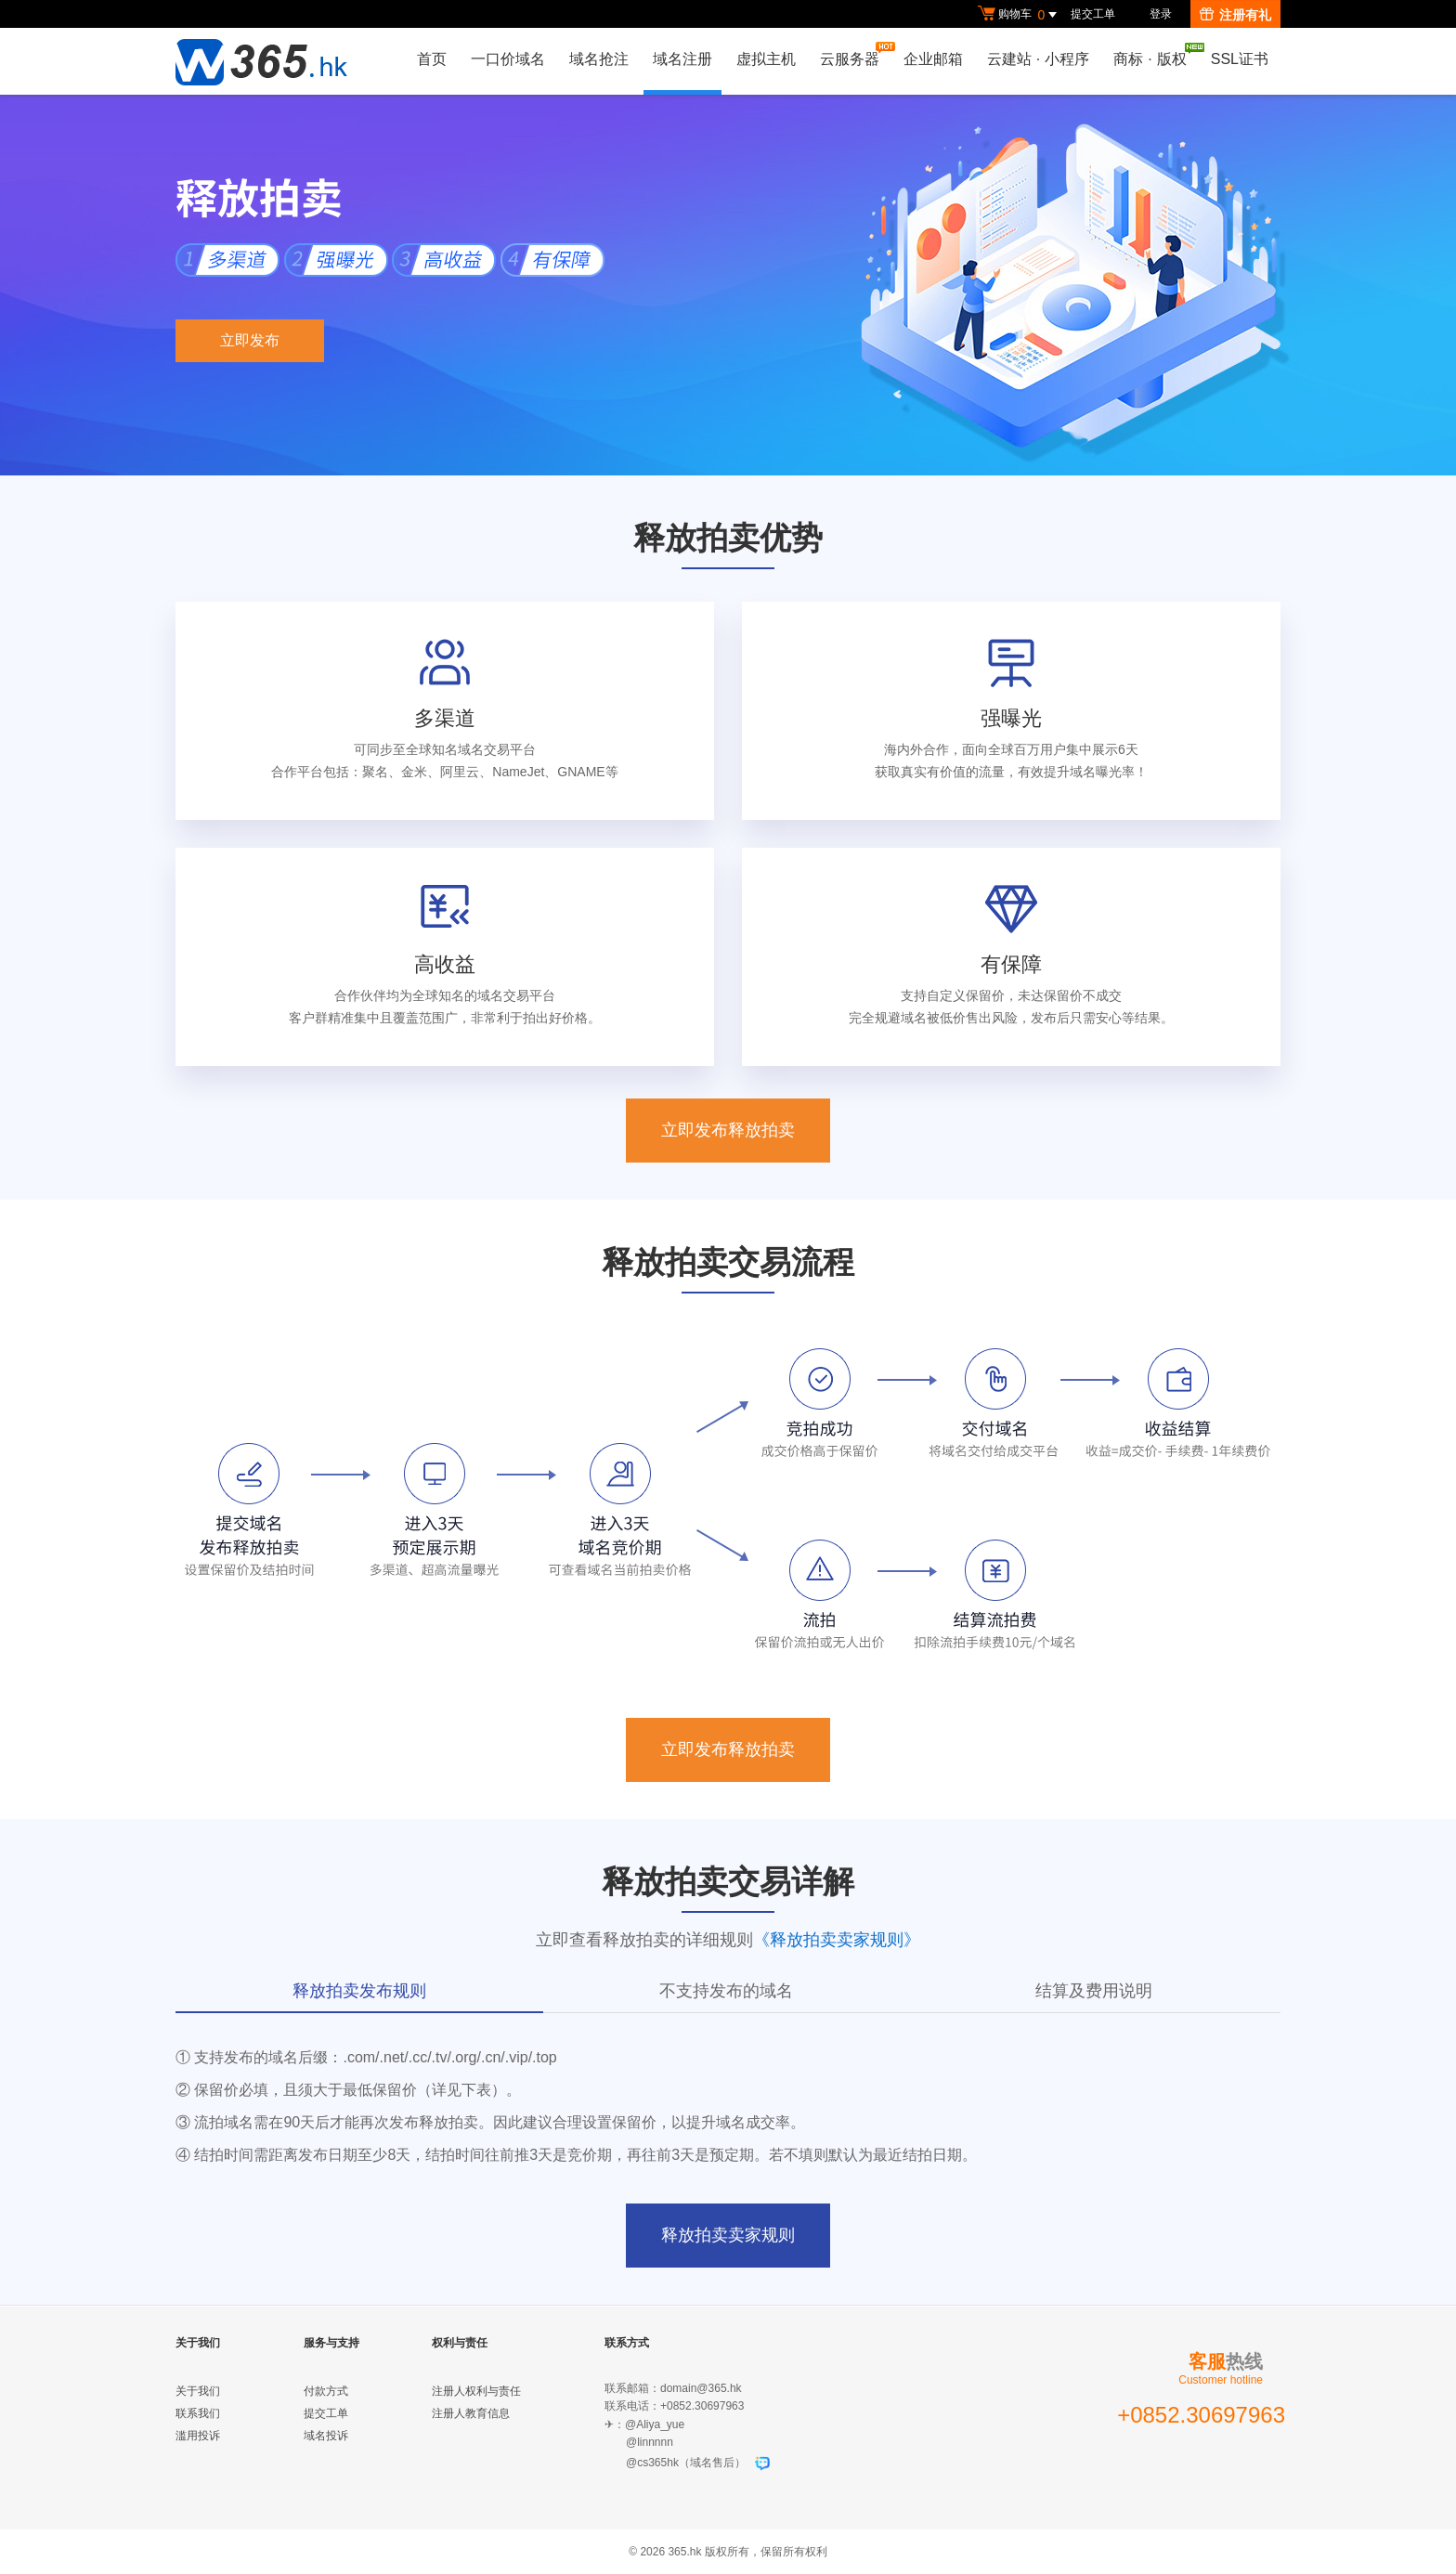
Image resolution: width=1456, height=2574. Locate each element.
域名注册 (682, 59)
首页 (432, 59)
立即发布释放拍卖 (728, 1130)
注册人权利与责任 (476, 2391)
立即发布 (250, 340)
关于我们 (198, 2391)
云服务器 (854, 54)
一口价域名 (508, 59)
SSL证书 (1239, 59)
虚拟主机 (766, 59)
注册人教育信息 (471, 2413)
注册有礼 (1235, 14)
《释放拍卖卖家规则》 (836, 1939)
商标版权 (1154, 55)
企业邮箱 (933, 59)
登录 (1161, 13)
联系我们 (198, 2413)
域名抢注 (599, 59)
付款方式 (326, 2391)
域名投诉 (326, 2435)
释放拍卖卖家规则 (728, 2235)
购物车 (1019, 15)
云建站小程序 (1038, 59)
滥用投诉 (198, 2435)
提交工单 (1093, 13)
